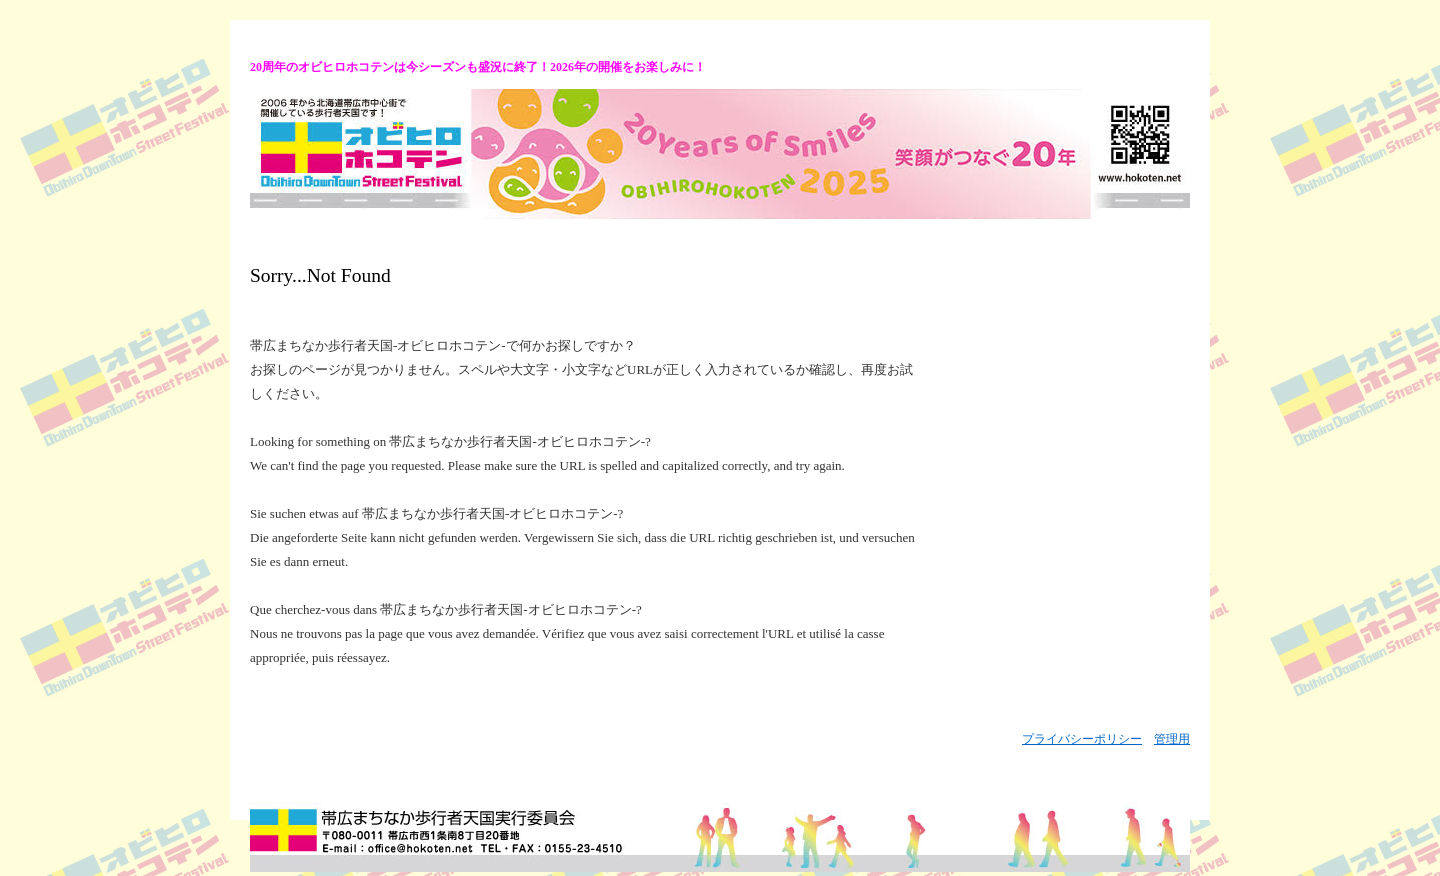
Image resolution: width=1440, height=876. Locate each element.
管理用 (1172, 739)
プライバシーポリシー (1082, 739)
